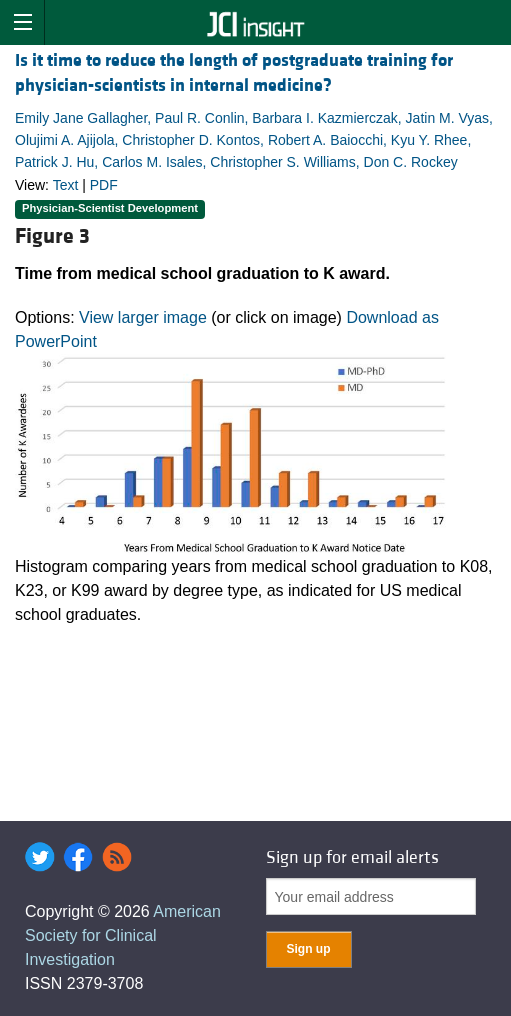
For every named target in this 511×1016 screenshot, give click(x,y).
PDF (104, 185)
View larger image (143, 317)
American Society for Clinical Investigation (123, 935)
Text (66, 185)
